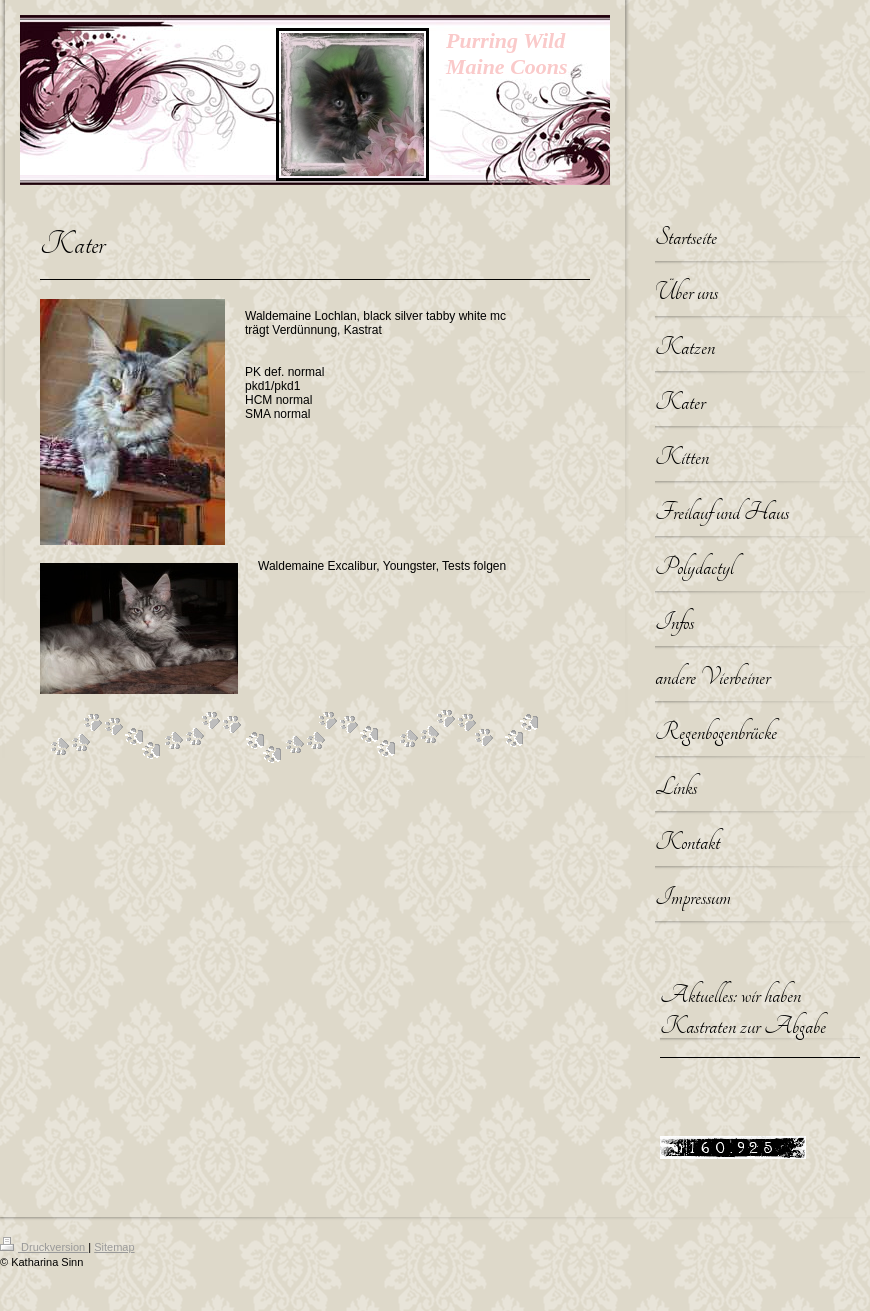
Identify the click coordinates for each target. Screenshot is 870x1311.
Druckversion (44, 1247)
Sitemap (114, 1247)
